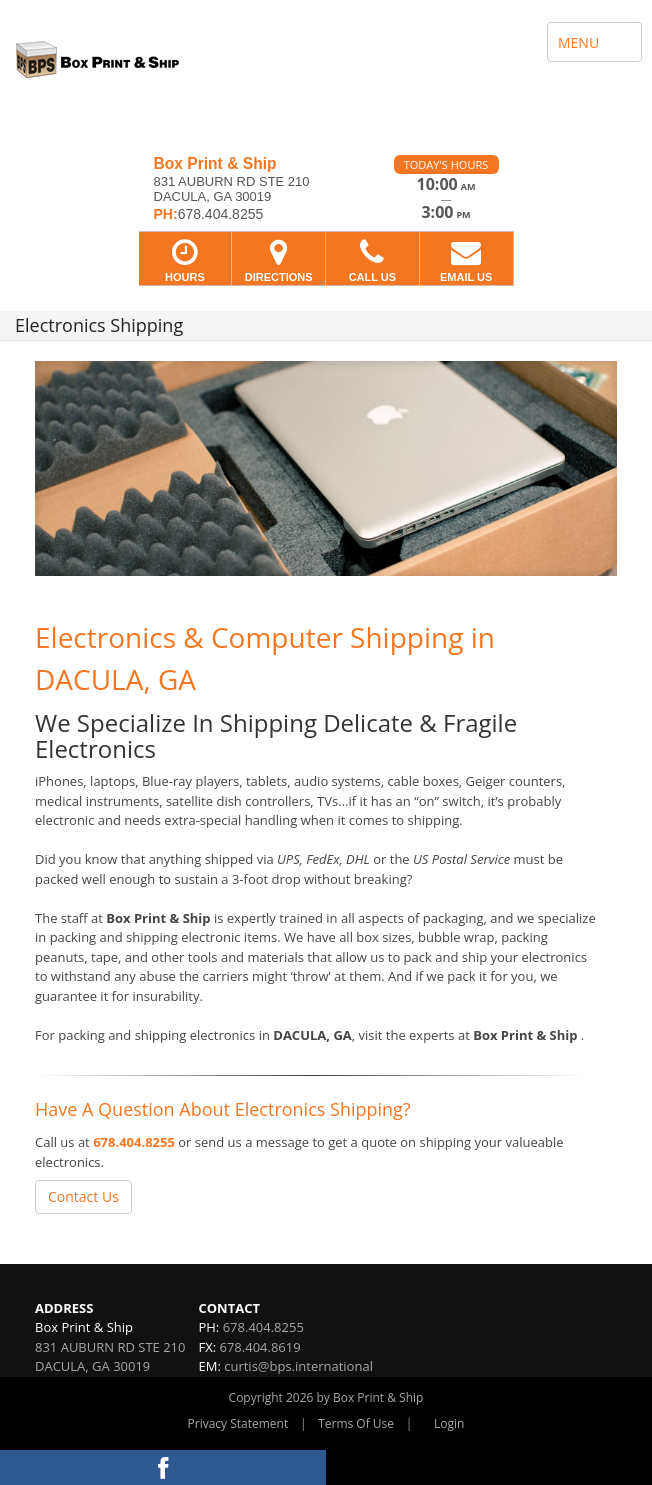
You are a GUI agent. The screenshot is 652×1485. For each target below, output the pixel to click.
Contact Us (83, 1196)
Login (449, 1423)
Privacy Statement (238, 1423)
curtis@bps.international (298, 1366)
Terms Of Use (356, 1423)
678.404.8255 (134, 1142)
